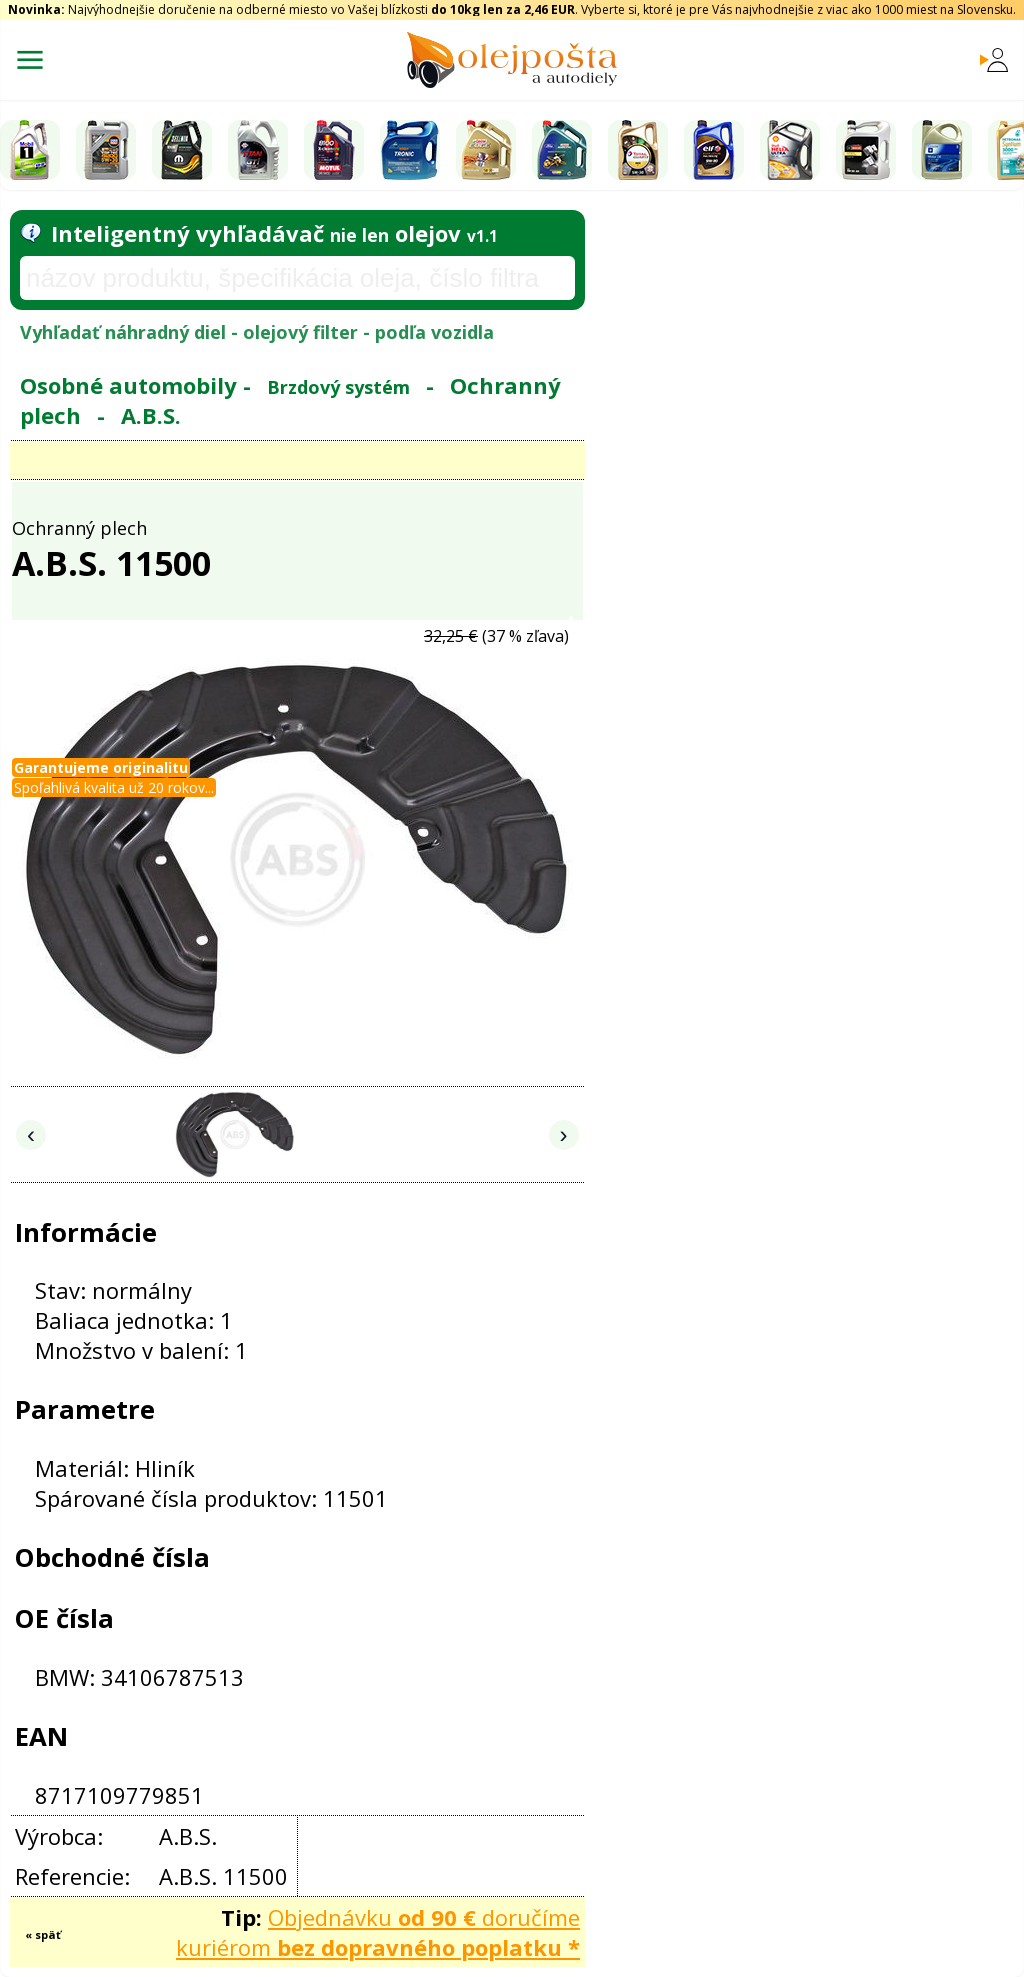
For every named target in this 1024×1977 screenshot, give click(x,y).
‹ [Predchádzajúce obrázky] (31, 1134)
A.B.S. (151, 415)
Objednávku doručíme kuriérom (378, 1932)
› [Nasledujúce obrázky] (564, 1134)
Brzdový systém (338, 387)
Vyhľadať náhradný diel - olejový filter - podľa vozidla (257, 332)
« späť (43, 1934)
